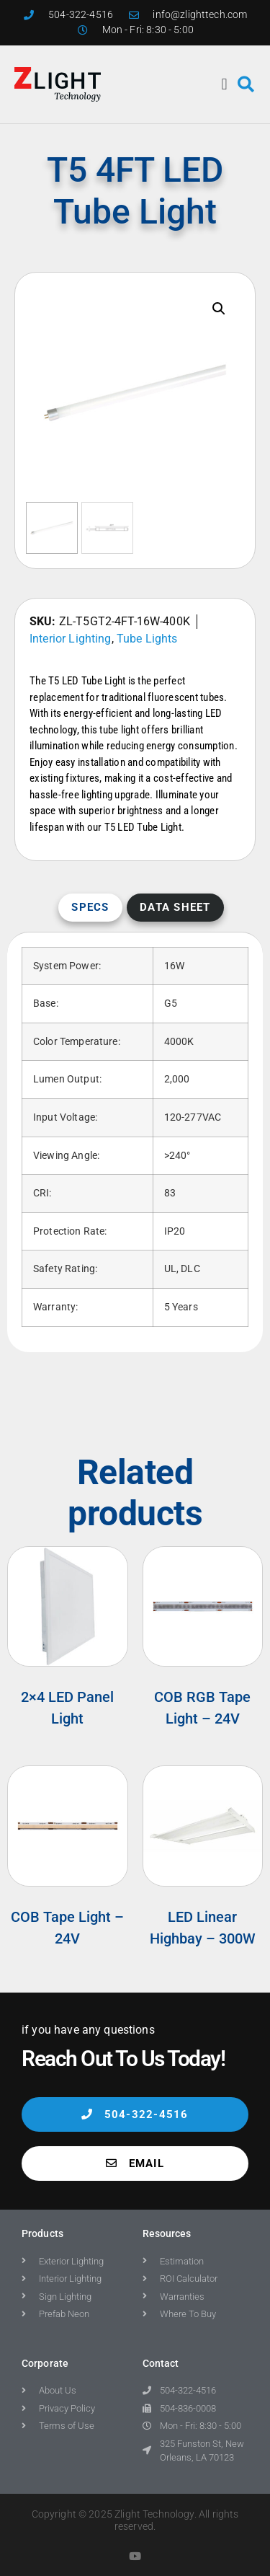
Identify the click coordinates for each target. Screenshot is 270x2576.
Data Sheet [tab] (175, 907)
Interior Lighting (71, 638)
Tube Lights (147, 638)
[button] (224, 84)
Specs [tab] (90, 907)
